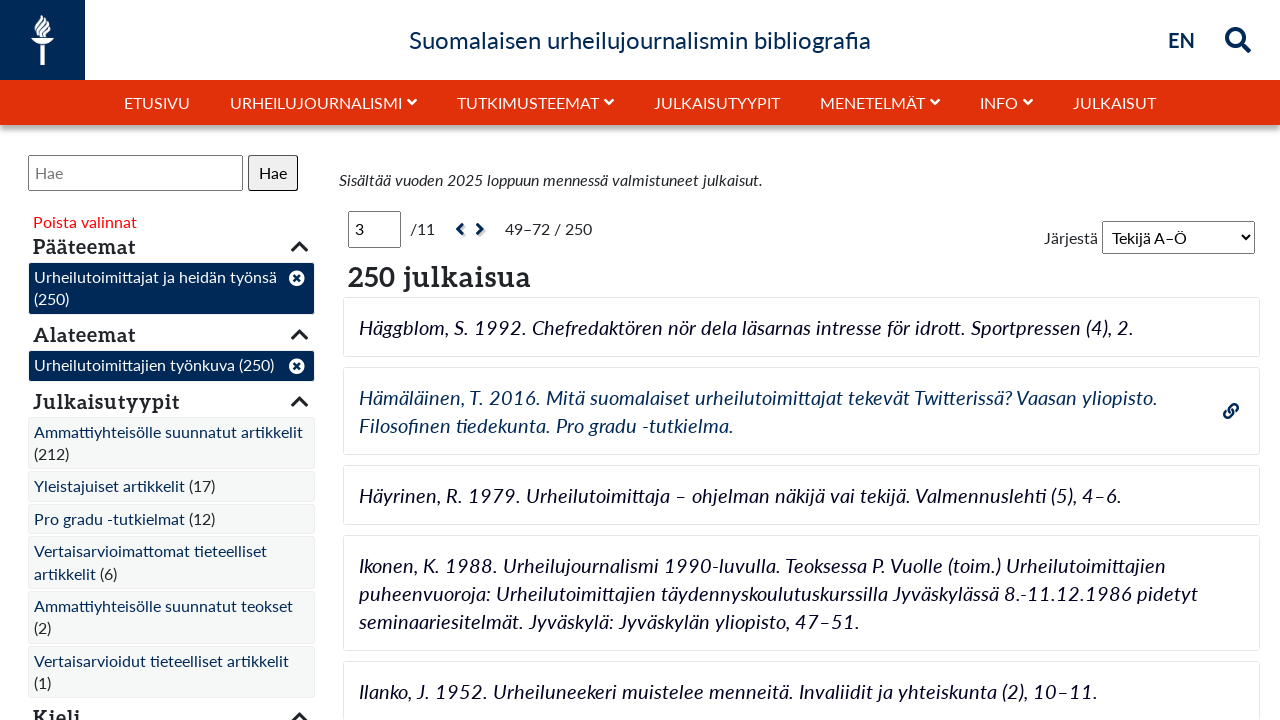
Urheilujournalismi (316, 102)
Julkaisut (1114, 102)
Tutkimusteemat (528, 102)
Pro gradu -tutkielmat (109, 518)
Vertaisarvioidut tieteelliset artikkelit (161, 660)
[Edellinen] (457, 229)
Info (999, 102)
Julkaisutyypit (717, 102)
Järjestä (1071, 237)
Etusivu (157, 102)
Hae (273, 172)
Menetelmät (872, 102)
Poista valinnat (85, 221)
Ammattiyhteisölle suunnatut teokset (163, 605)
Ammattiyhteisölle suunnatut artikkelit (168, 431)
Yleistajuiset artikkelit (109, 485)
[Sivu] (374, 229)
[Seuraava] (482, 229)
